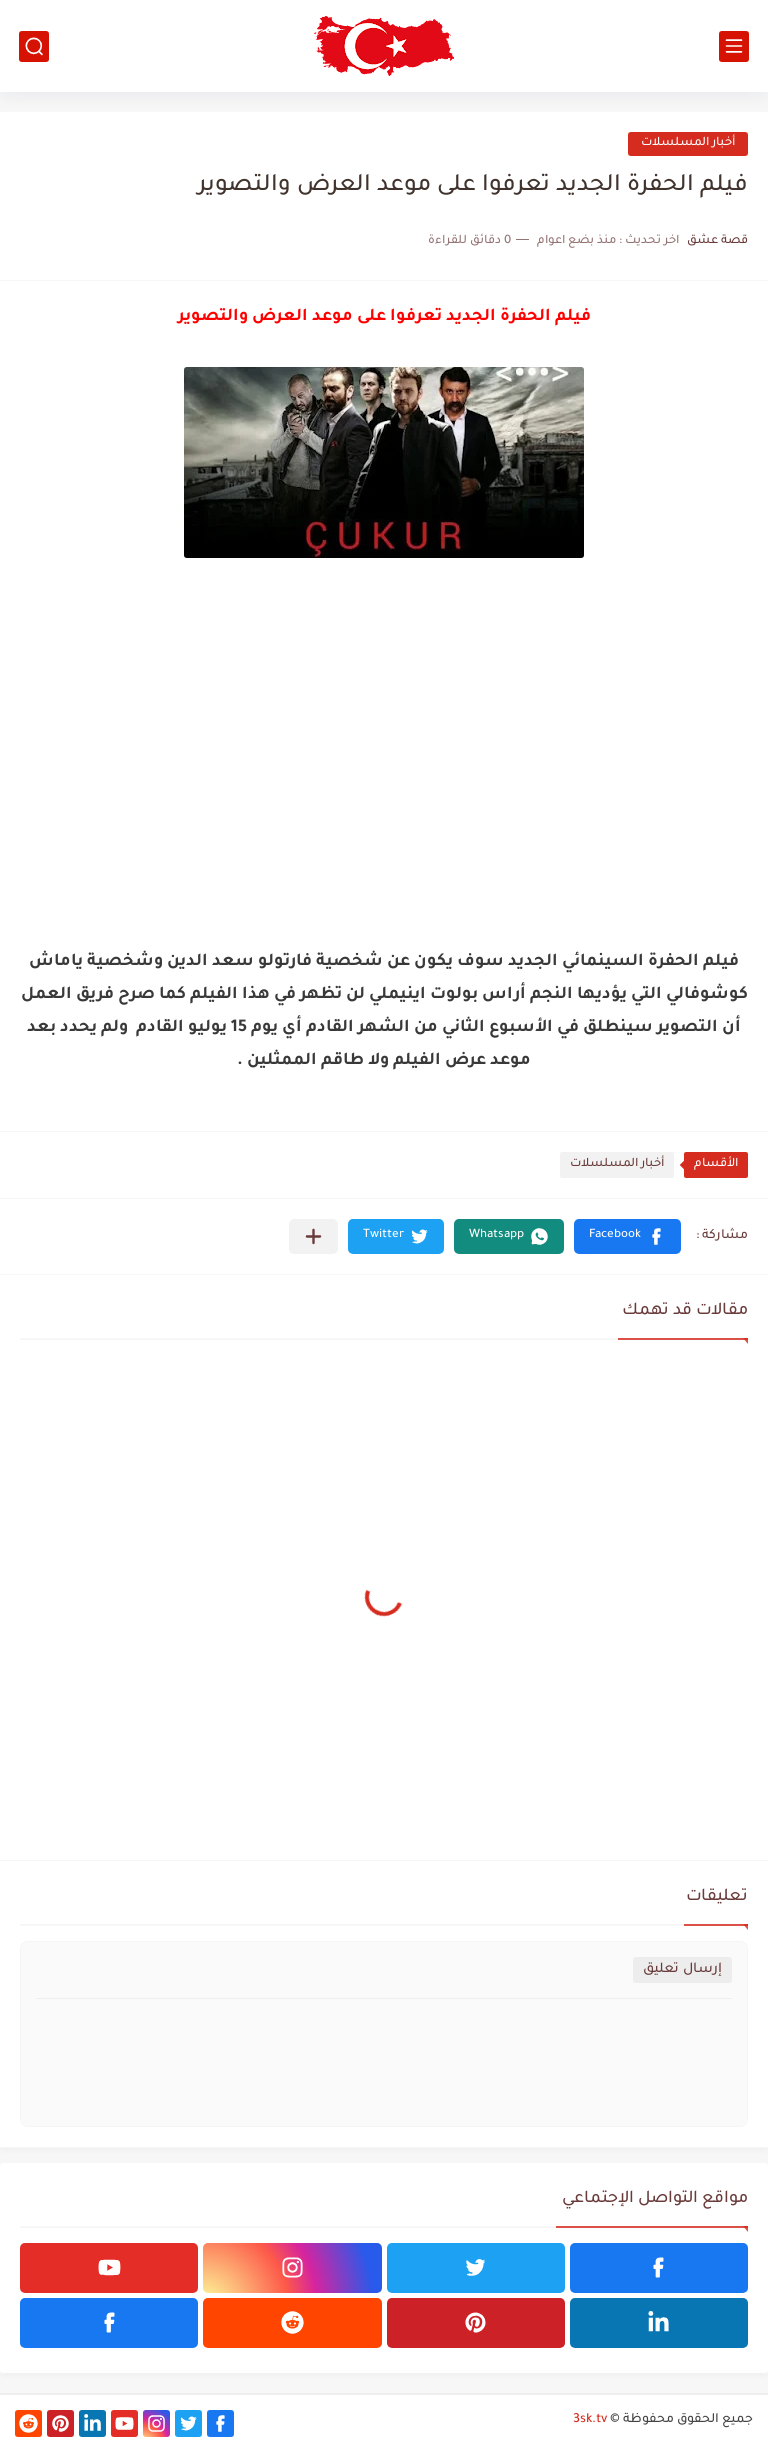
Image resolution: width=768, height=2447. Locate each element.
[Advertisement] (384, 791)
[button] (627, 1236)
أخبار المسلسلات (688, 143)
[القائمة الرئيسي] (734, 46)
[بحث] (34, 46)
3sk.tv (590, 2420)
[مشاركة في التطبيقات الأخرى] (313, 1236)
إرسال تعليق (682, 1969)
